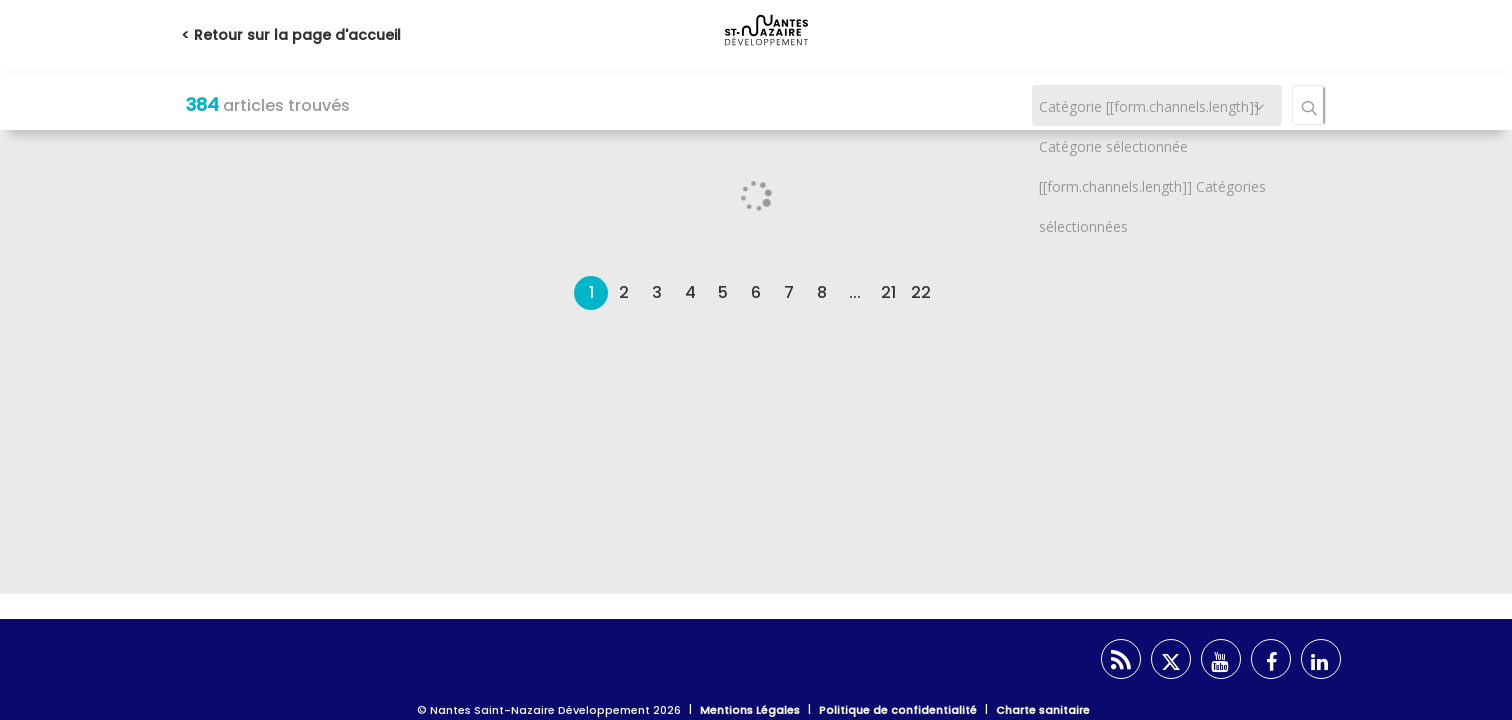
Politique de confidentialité (898, 710)
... (855, 292)
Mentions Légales (750, 710)
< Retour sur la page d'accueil (291, 35)
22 (921, 292)
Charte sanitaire (1043, 710)
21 (888, 292)
